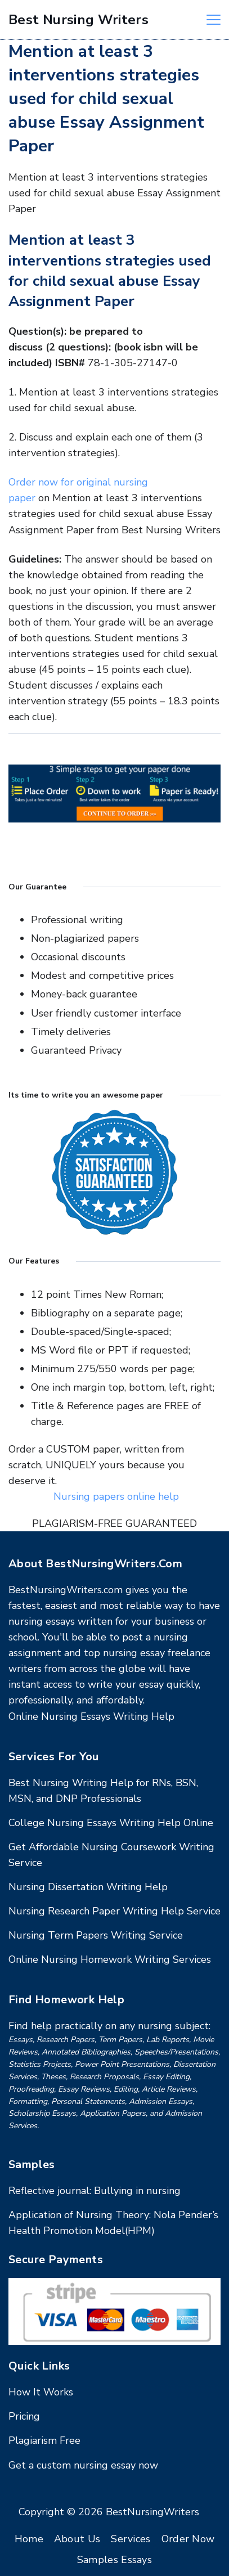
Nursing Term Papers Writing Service (95, 1935)
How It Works (40, 2392)
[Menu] (213, 19)
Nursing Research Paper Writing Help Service (114, 1911)
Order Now (188, 2539)
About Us (77, 2539)
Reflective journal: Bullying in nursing (94, 2190)
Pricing (24, 2416)
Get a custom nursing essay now (83, 2465)
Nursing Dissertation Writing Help (88, 1887)
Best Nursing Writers (78, 20)
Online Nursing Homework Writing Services (109, 1959)
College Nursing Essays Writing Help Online (110, 1822)
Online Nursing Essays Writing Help (91, 1716)
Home (29, 2539)
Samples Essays (114, 2559)
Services (130, 2539)
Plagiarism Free (44, 2440)
